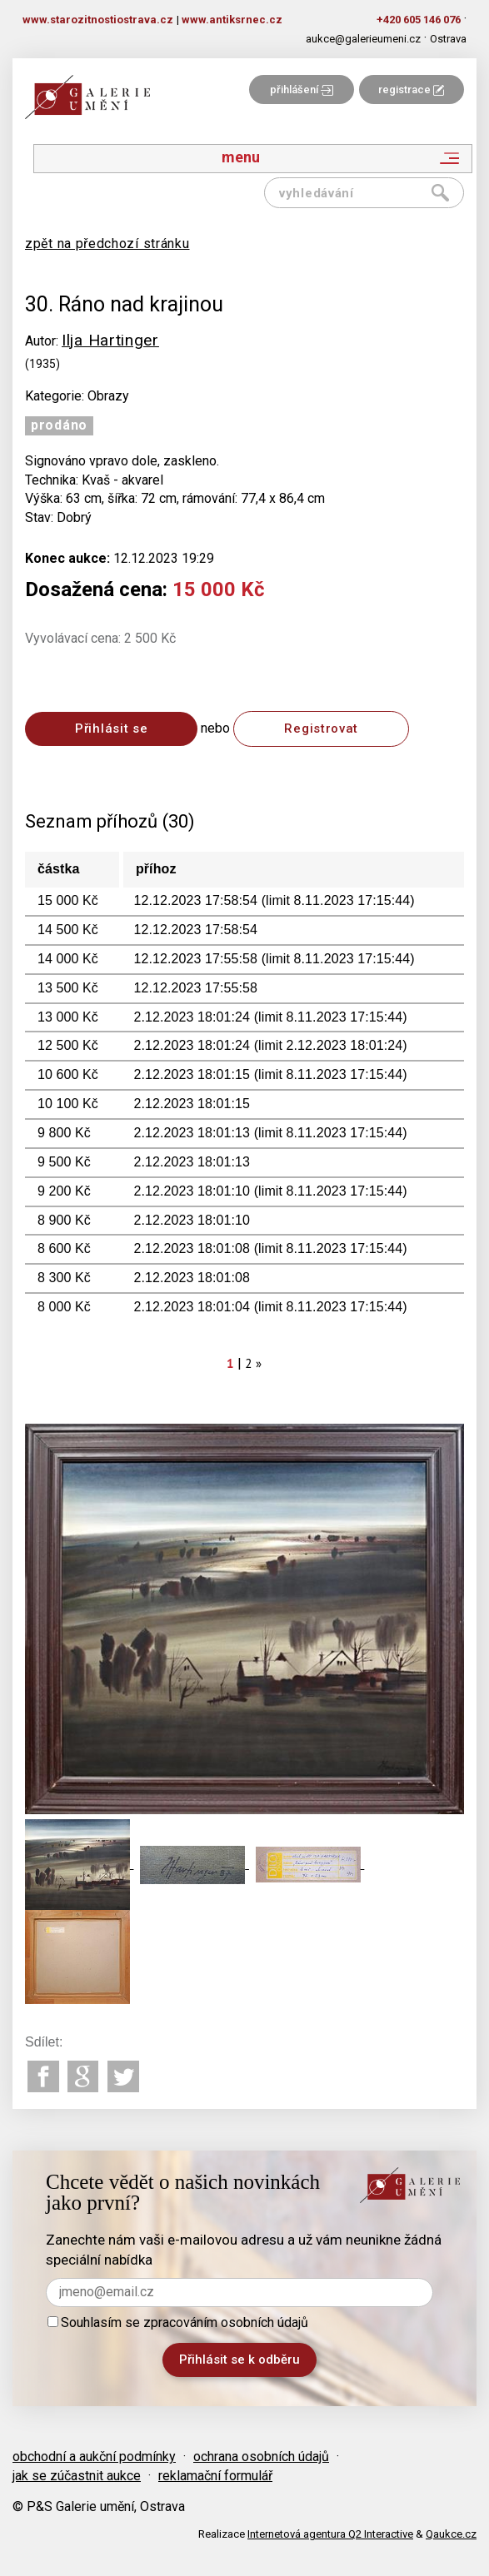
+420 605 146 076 (419, 19)
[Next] (259, 1363)
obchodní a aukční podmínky (94, 2456)
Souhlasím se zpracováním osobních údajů (177, 2322)
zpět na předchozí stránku (107, 243)
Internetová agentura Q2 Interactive (330, 2534)
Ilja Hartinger (110, 340)
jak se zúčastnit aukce (76, 2476)
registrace (411, 89)
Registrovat (321, 728)
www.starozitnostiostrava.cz (97, 19)
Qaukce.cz (451, 2534)
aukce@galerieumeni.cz (363, 38)
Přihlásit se (111, 728)
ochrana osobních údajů (261, 2456)
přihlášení (301, 89)
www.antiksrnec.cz (232, 19)
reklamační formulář (215, 2476)
